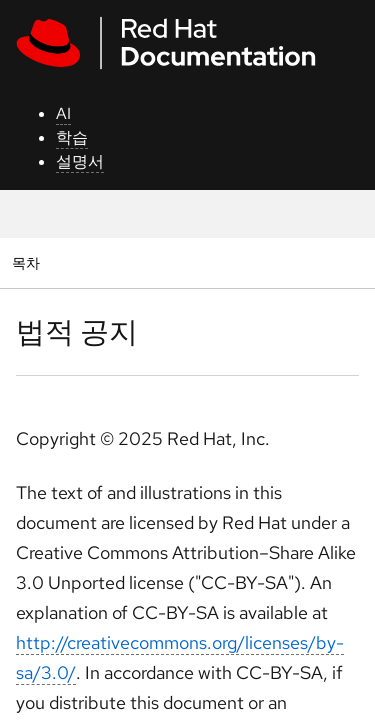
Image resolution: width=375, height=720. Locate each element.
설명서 (80, 161)
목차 (28, 262)
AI (63, 113)
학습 (72, 137)
